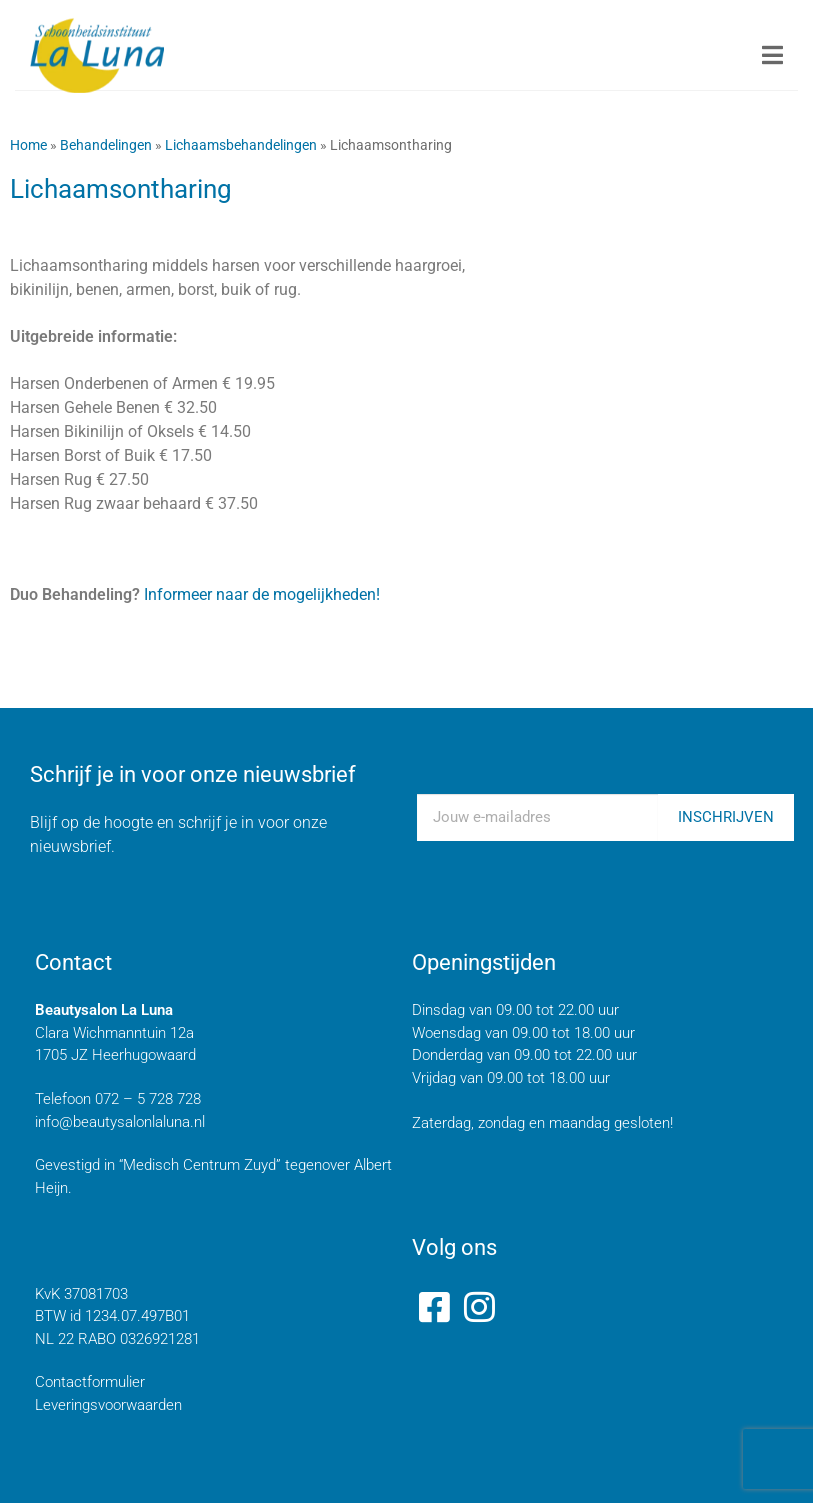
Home (28, 145)
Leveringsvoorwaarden (108, 1405)
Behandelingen (106, 145)
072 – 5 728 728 (148, 1099)
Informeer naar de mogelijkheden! (260, 594)
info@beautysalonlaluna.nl (120, 1122)
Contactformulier (90, 1382)
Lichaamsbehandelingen (241, 145)
